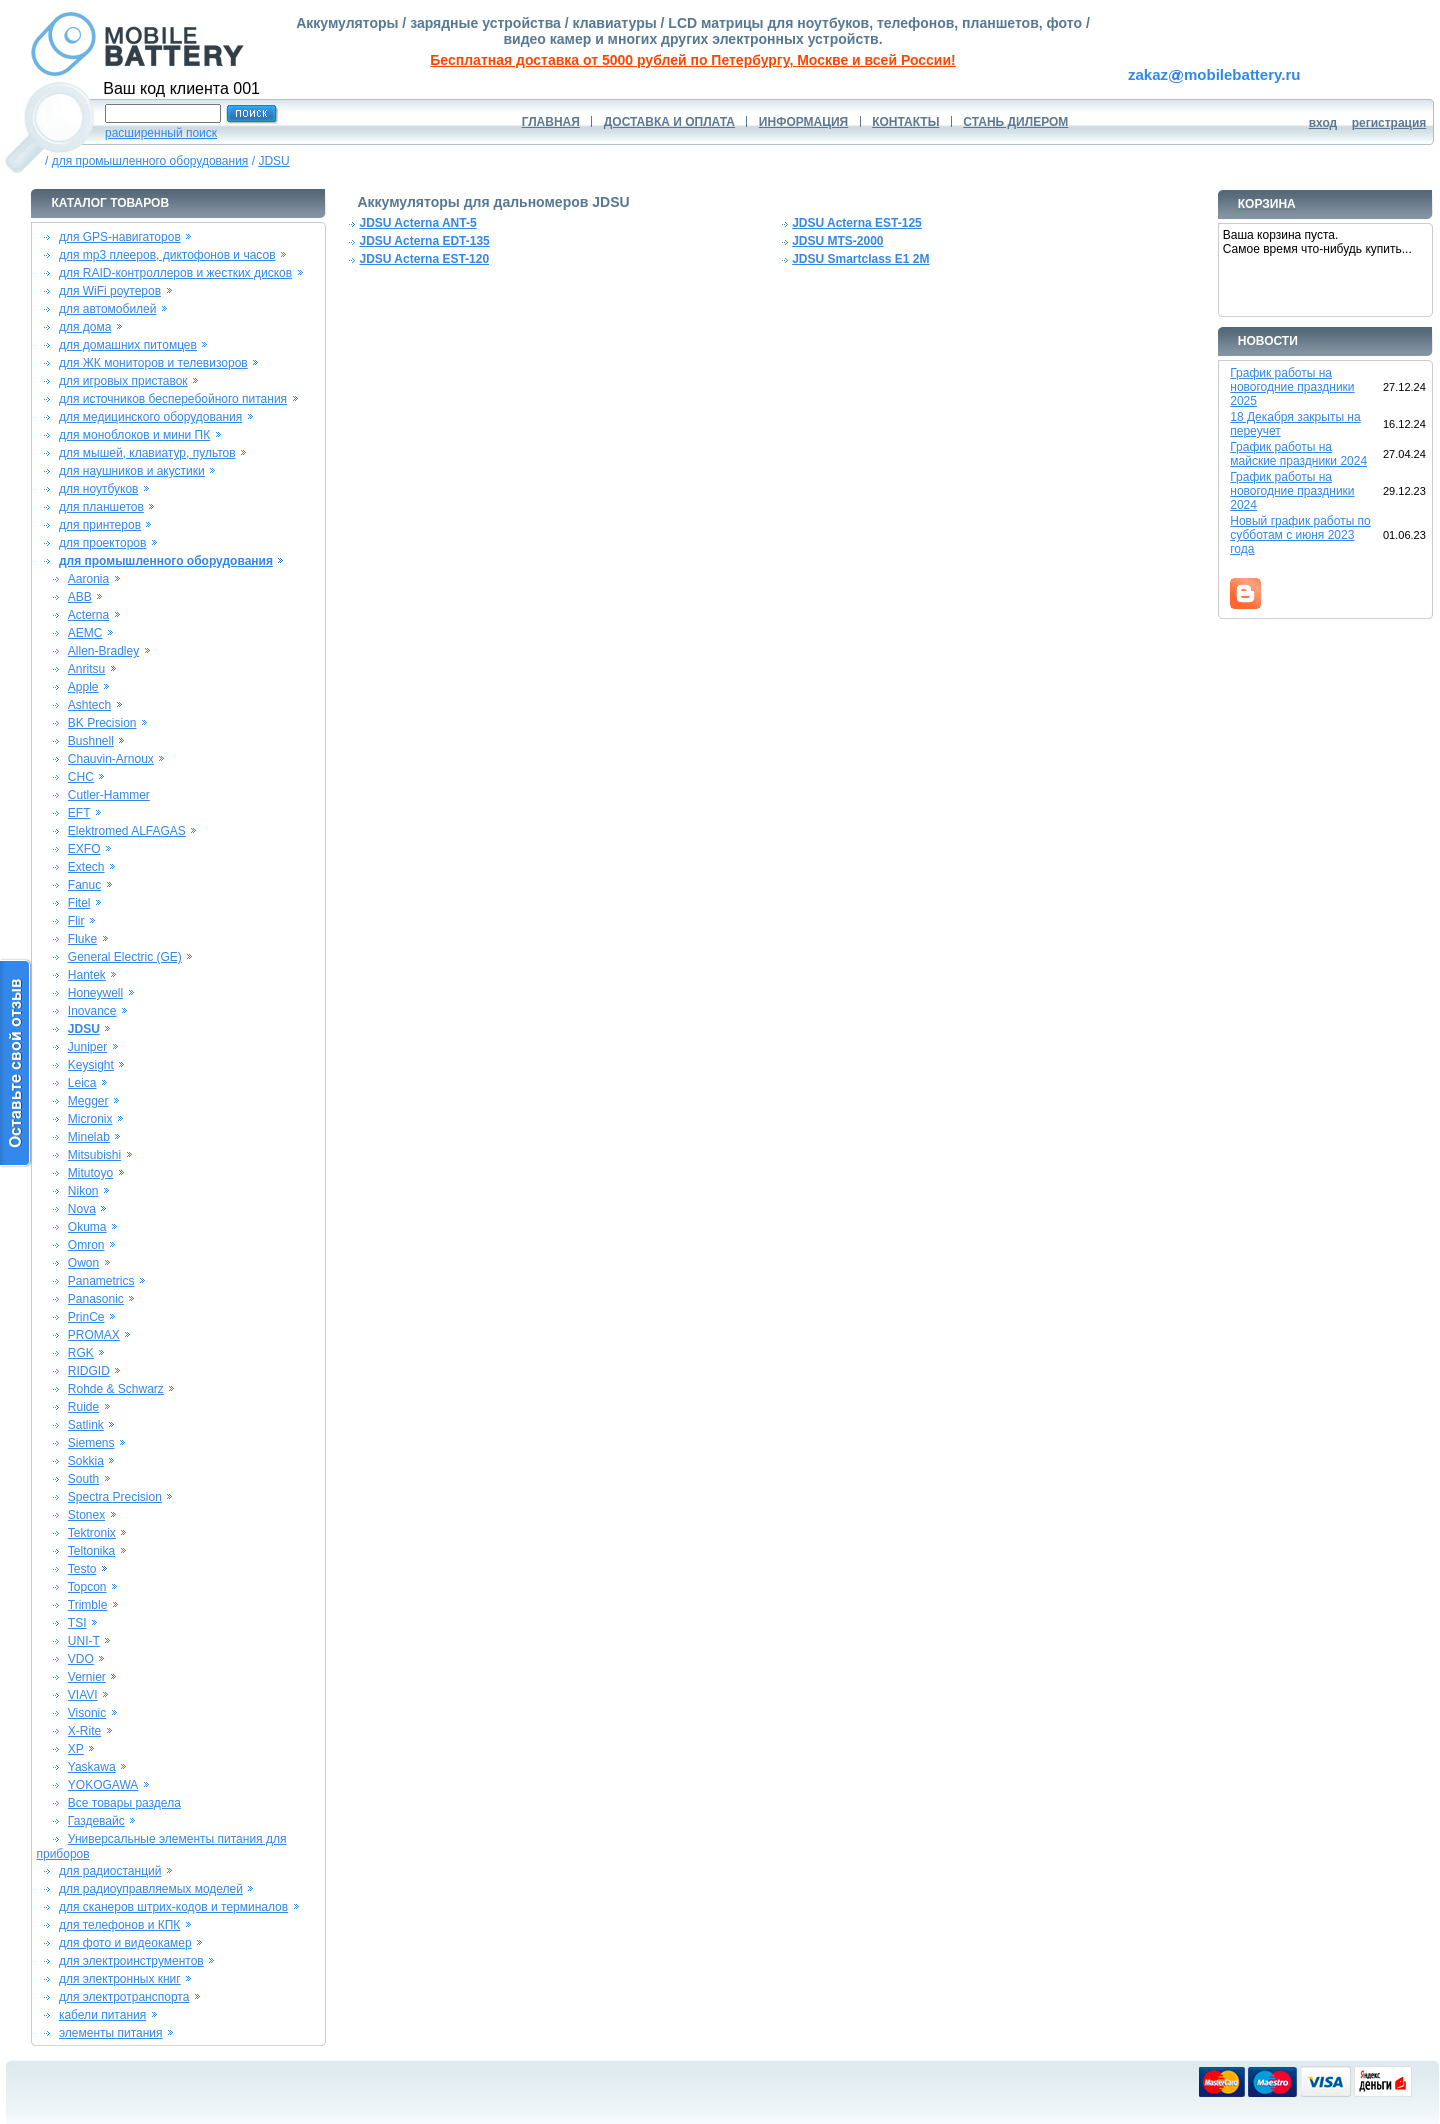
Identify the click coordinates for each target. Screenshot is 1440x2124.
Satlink (86, 1425)
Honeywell (95, 993)
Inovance (92, 1011)
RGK (81, 1353)
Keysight (91, 1065)
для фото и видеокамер (125, 1943)
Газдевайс (96, 1821)
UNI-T (84, 1641)
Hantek (87, 975)
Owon (83, 1263)
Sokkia (86, 1461)
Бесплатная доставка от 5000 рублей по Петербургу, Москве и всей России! (692, 60)
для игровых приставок (123, 381)
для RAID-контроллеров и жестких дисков (175, 273)
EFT (79, 813)
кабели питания (102, 2015)
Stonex (86, 1515)
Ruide (83, 1407)
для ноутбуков (99, 489)
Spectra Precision (115, 1497)
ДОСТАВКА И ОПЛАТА (669, 122)
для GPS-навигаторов (120, 237)
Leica (82, 1083)
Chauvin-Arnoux (111, 759)
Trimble (88, 1605)
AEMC (85, 633)
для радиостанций (110, 1871)
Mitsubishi (94, 1155)
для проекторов (103, 543)
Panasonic (96, 1299)
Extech (86, 867)
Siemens (91, 1443)
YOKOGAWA (103, 1785)
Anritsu (86, 669)
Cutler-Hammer (109, 795)
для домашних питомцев (128, 345)
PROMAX (94, 1335)
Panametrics (101, 1281)
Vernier (87, 1677)
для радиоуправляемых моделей (151, 1889)
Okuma (87, 1227)
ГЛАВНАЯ (551, 122)
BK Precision (102, 723)
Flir (76, 921)
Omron (86, 1245)
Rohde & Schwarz (116, 1389)
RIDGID (89, 1371)
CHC (81, 777)
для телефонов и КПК (119, 1925)
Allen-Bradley (103, 651)
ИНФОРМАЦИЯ (803, 122)
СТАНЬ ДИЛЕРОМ (1015, 122)
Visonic (87, 1713)
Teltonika (91, 1551)
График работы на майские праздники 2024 (1298, 454)
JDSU (273, 161)
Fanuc (84, 885)
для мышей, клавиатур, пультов (147, 453)
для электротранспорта (124, 1997)
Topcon (87, 1587)
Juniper (87, 1047)
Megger (88, 1101)
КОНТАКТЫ (905, 122)
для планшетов (101, 507)
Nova (82, 1209)
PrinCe (86, 1317)
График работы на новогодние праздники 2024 (1292, 491)
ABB (80, 597)
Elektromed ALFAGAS (127, 831)
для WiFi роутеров (110, 291)
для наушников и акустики (132, 471)
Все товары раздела (124, 1803)
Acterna (88, 615)
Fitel (79, 903)
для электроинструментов (131, 1961)
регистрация (1389, 123)
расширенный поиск (161, 133)
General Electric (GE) (125, 957)
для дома (85, 327)
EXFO (84, 849)
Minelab (89, 1137)
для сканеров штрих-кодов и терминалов (173, 1907)
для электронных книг (120, 1979)
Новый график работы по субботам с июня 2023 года (1300, 535)
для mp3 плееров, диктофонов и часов (167, 255)
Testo (82, 1569)
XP (76, 1749)
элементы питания (111, 2033)
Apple (83, 687)
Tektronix (92, 1533)
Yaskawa (92, 1767)
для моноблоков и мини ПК (134, 435)
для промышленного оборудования (150, 161)
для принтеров (100, 525)
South (83, 1479)
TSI (77, 1623)
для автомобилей (108, 309)
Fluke (82, 939)
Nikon (83, 1191)
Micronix (90, 1119)
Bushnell (91, 741)
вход (1323, 123)
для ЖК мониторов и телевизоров (153, 363)
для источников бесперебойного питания (173, 399)
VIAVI (83, 1695)
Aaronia (88, 579)
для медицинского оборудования (150, 417)
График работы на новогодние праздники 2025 (1292, 387)
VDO (81, 1659)
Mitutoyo (90, 1173)
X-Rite (84, 1731)
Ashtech (89, 705)
